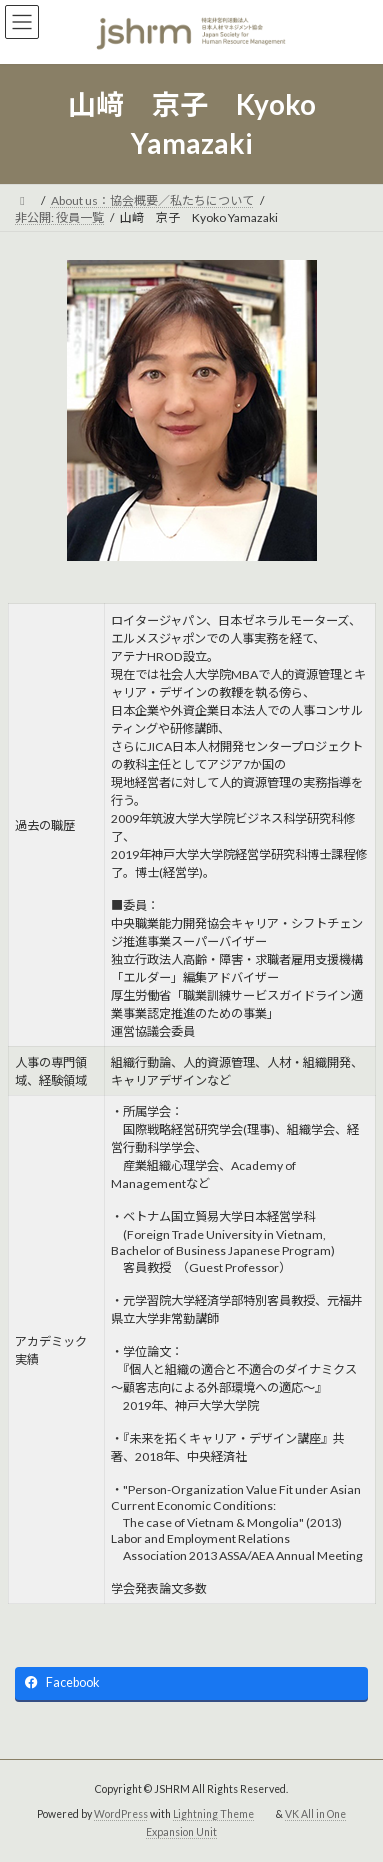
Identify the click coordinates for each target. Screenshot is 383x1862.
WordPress (121, 1814)
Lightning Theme (213, 1814)
